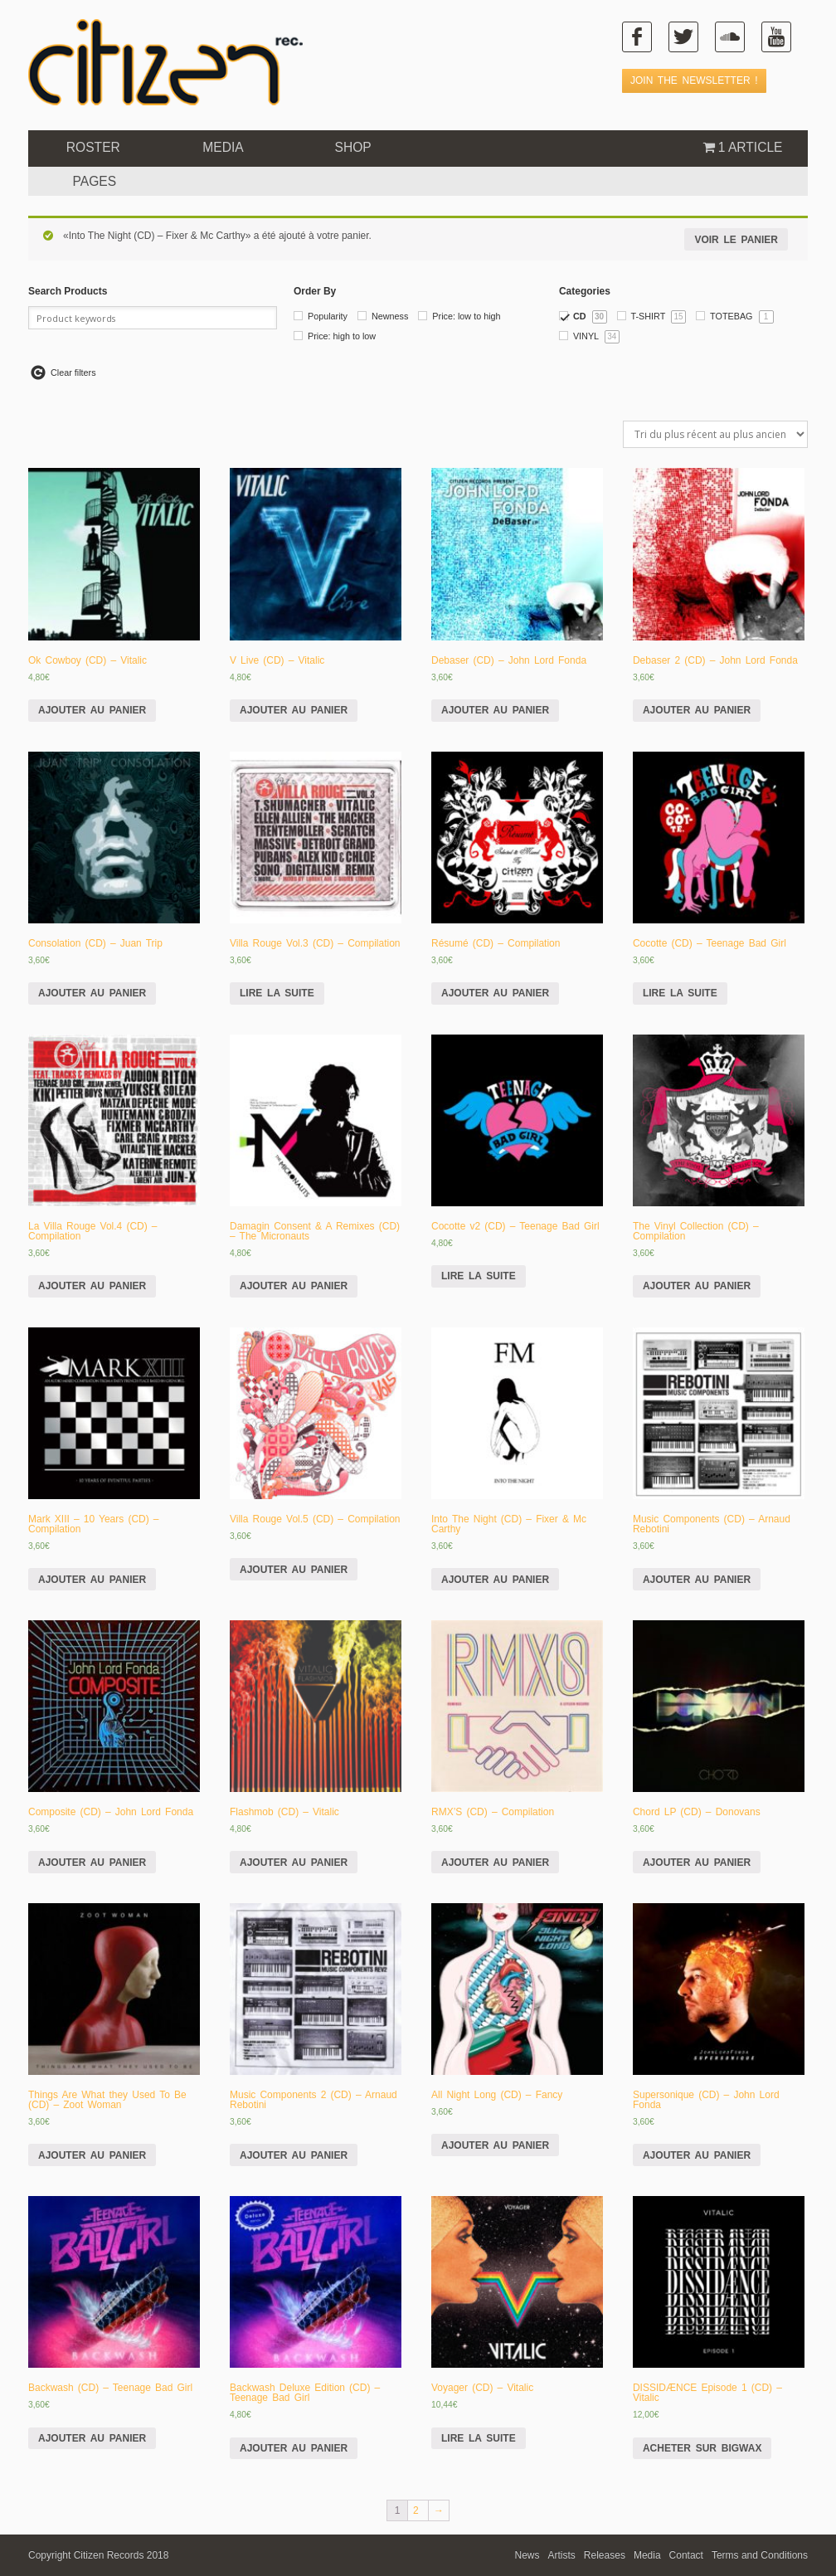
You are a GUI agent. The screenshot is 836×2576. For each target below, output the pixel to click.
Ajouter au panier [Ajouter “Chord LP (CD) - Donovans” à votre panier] (697, 1862)
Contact (686, 2555)
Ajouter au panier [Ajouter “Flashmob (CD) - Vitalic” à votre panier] (294, 1862)
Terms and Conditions (760, 2555)
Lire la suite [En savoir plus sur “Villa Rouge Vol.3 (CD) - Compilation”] (277, 993)
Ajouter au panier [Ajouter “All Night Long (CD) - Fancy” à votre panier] (495, 2145)
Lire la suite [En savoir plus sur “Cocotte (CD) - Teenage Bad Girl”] (680, 993)
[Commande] (715, 434)
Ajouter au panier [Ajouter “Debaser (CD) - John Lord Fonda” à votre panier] (495, 710)
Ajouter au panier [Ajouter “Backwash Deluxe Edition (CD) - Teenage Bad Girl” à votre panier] (294, 2448)
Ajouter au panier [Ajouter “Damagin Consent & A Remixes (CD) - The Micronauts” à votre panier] (294, 1286)
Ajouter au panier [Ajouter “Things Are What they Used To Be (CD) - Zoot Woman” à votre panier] (92, 2155)
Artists (562, 2555)
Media (222, 147)
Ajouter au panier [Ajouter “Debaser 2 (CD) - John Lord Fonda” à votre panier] (697, 710)
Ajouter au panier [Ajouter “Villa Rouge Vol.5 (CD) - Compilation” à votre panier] (294, 1569)
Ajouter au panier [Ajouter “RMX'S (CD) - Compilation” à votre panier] (495, 1862)
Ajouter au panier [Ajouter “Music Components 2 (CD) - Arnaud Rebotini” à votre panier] (294, 2155)
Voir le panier (736, 240)
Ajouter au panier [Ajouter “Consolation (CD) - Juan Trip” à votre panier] (92, 993)
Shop (353, 147)
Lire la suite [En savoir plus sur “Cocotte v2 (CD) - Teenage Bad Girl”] (478, 1276)
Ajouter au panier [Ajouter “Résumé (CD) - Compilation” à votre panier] (495, 993)
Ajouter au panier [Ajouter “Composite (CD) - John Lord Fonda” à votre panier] (92, 1862)
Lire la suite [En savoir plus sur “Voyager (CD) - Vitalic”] (478, 2438)
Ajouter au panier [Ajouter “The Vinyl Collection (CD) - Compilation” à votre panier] (697, 1286)
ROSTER (93, 147)
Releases (604, 2555)
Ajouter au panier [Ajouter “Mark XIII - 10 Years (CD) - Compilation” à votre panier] (92, 1579)
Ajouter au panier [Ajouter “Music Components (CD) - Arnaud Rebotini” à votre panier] (697, 1579)
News (527, 2555)
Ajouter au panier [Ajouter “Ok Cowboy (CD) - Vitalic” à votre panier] (92, 710)
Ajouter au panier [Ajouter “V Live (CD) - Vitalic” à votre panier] (294, 710)
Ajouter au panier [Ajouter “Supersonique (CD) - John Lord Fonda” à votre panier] (697, 2155)
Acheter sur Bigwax (702, 2448)
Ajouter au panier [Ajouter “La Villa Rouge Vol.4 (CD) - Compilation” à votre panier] (92, 1286)
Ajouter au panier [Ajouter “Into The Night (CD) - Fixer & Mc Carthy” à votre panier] (495, 1579)
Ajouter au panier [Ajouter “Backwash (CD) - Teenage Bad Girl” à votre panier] (92, 2438)
